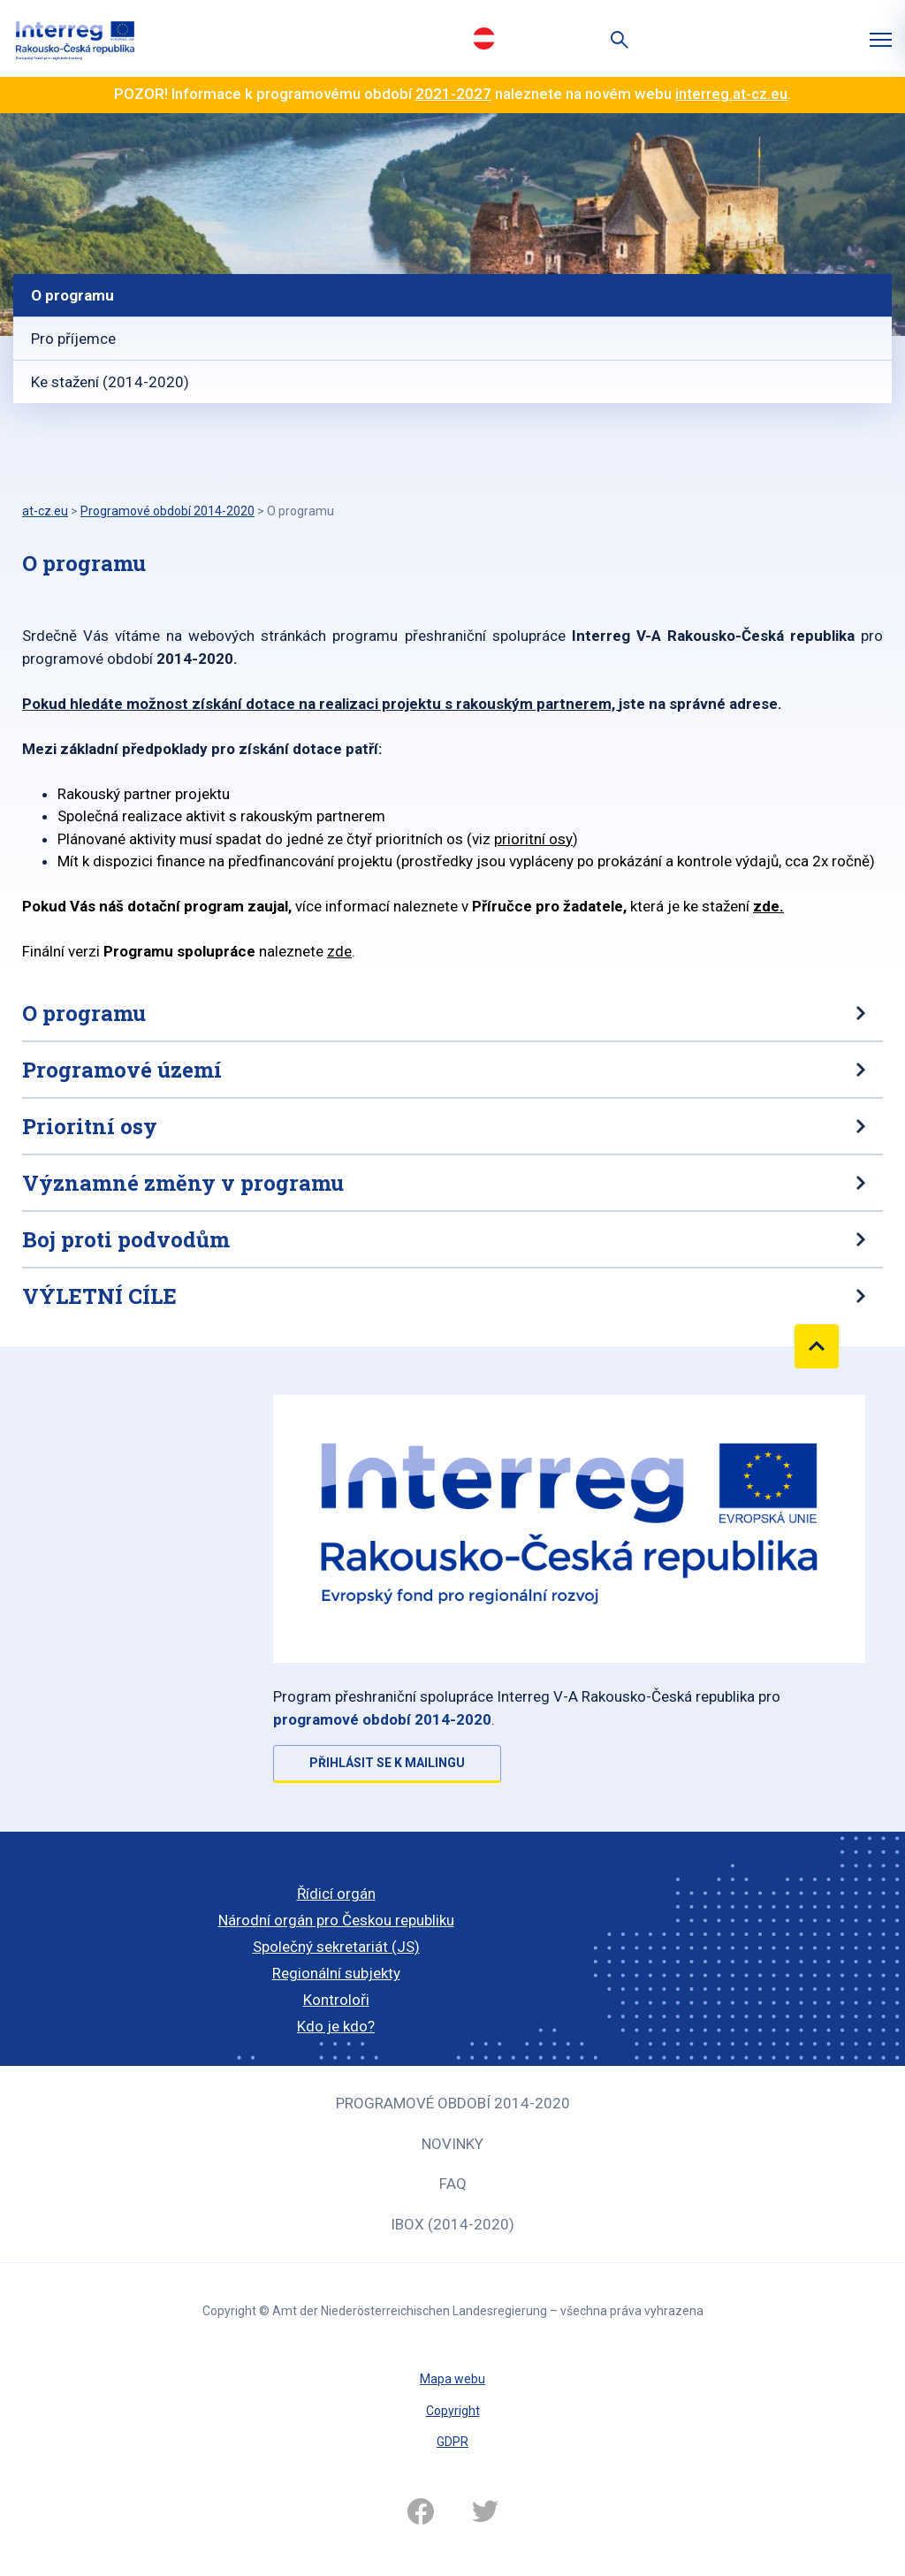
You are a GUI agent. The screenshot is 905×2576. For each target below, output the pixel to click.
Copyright (453, 2411)
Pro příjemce (73, 338)
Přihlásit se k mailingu (387, 1763)
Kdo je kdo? (336, 2026)
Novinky (452, 2144)
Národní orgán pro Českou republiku (336, 1920)
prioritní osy (533, 839)
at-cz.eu (45, 511)
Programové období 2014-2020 (453, 2103)
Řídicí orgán (336, 1893)
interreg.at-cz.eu (731, 94)
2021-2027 (453, 94)
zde (766, 906)
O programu (72, 295)
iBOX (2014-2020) (452, 2224)
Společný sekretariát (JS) (336, 1946)
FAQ (453, 2183)
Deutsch (483, 38)
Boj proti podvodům (126, 1239)
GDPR (452, 2442)
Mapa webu (452, 2379)
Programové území (122, 1070)
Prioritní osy (89, 1126)
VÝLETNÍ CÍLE (99, 1296)
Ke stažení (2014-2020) (110, 382)
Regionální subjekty (336, 1973)
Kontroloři (336, 1999)
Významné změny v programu (183, 1183)
